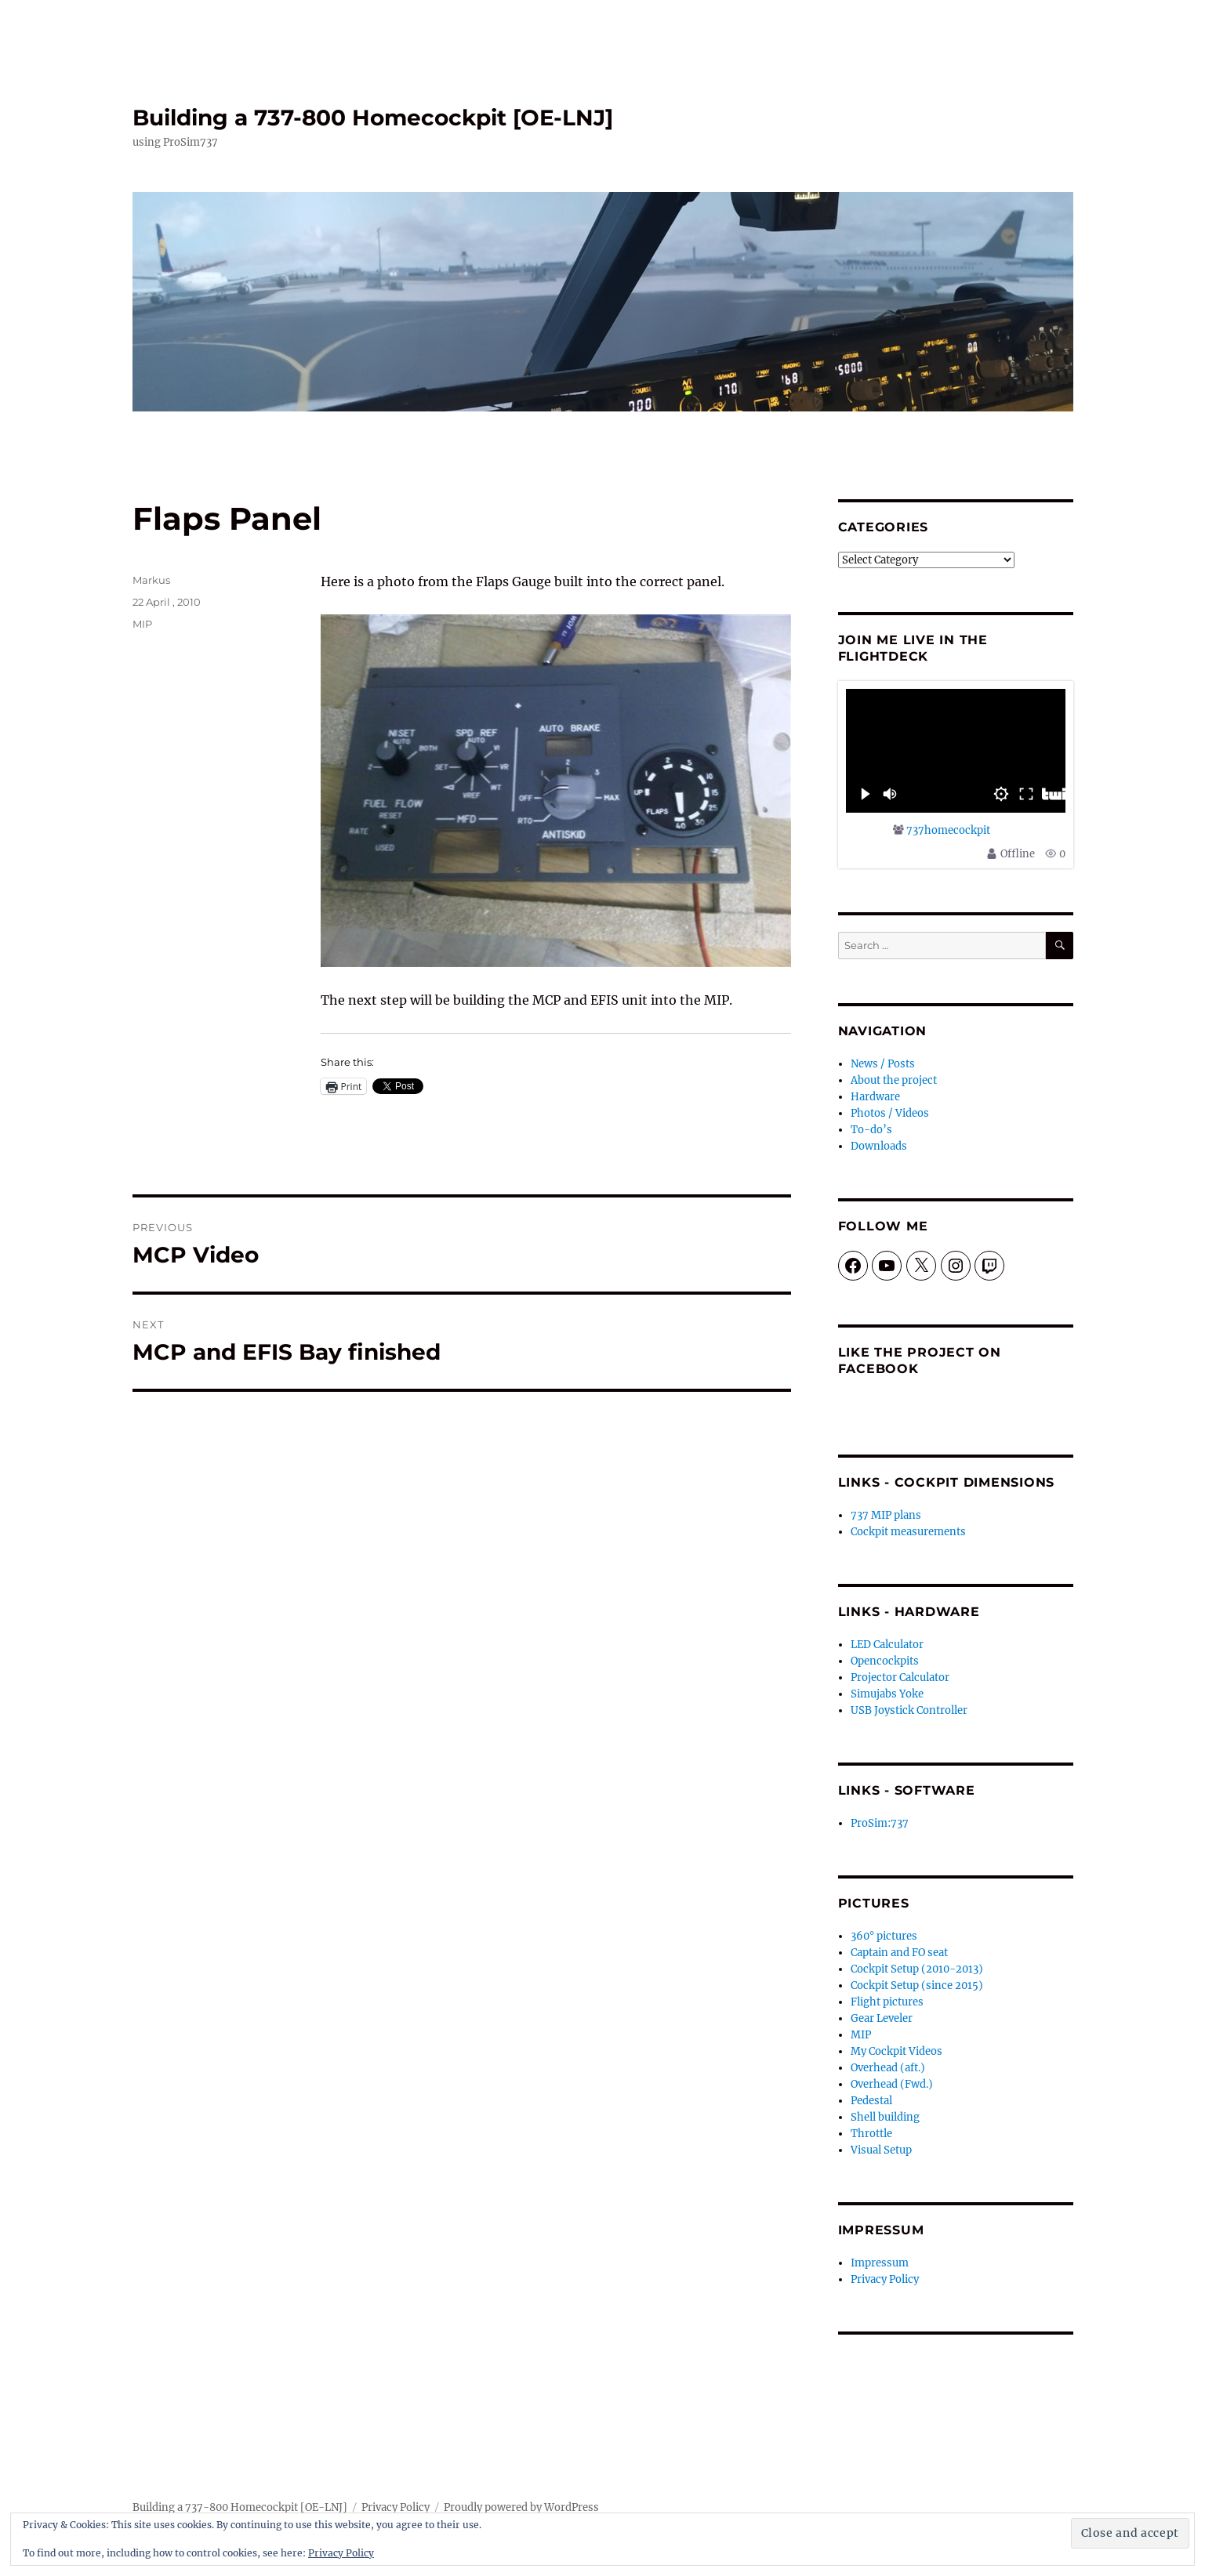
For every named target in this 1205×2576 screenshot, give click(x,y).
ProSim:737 (880, 1823)
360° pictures (884, 1936)
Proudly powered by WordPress (521, 2507)
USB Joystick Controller (909, 1710)
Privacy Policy (885, 2279)
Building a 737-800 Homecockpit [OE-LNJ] (372, 117)
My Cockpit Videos (896, 2051)
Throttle (871, 2133)
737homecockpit (948, 830)
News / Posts (883, 1064)
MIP (142, 624)
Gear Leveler (882, 2018)
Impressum (880, 2263)
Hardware (875, 1096)
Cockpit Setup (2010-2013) (917, 1969)
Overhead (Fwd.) (892, 2084)
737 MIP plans (886, 1515)
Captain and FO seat (899, 1952)
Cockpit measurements (908, 1531)
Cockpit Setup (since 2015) (917, 1985)
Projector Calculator (900, 1677)
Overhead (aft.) (888, 2067)
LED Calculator (887, 1644)
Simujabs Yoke (887, 1694)
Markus (151, 580)
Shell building (885, 2117)
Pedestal (871, 2100)
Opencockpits (885, 1661)
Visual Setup (881, 2150)
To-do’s (871, 1129)
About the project (894, 1080)
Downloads (879, 1146)
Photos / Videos (890, 1113)
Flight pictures (887, 2002)
